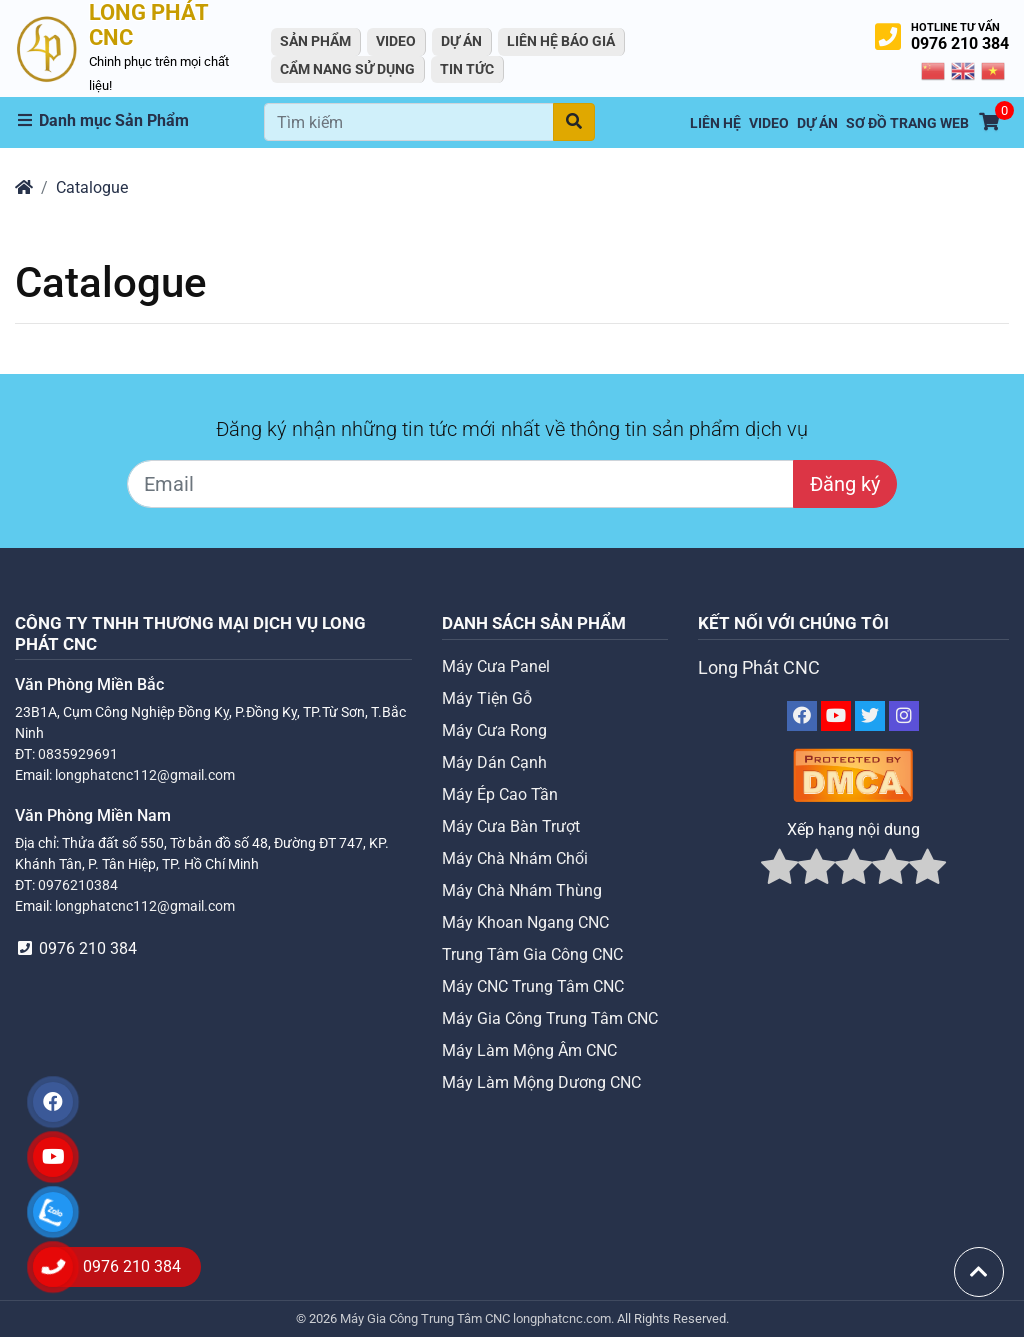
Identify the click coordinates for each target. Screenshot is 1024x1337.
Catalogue (92, 187)
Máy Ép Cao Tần (500, 794)
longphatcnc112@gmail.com (145, 775)
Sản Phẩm (315, 41)
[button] (139, 121)
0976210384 (78, 885)
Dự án (461, 41)
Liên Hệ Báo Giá (561, 41)
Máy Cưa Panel (496, 666)
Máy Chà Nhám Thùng (522, 890)
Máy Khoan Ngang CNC (525, 922)
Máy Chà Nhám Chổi (515, 858)
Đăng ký (845, 484)
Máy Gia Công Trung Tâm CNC (550, 1018)
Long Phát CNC (759, 668)
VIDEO (396, 41)
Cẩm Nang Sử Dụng (347, 69)
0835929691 (78, 754)
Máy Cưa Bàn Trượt (511, 826)
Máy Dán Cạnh (494, 762)
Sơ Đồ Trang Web (907, 123)
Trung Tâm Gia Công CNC (532, 954)
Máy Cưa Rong (494, 730)
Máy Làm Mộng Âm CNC (529, 1050)
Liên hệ (715, 123)
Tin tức (467, 69)
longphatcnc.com (562, 1318)
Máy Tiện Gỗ (487, 698)
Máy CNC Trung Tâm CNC (533, 986)
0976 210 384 (960, 43)
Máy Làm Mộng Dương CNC (541, 1082)
